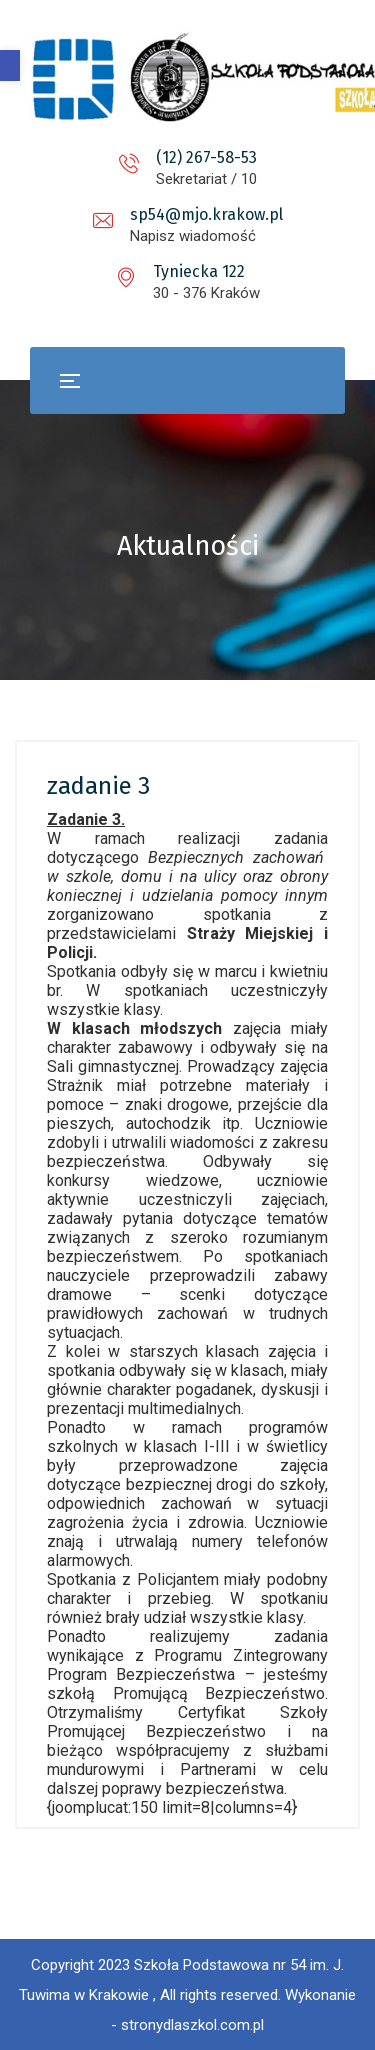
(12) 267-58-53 (206, 157)
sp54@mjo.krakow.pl (206, 214)
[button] (10, 65)
